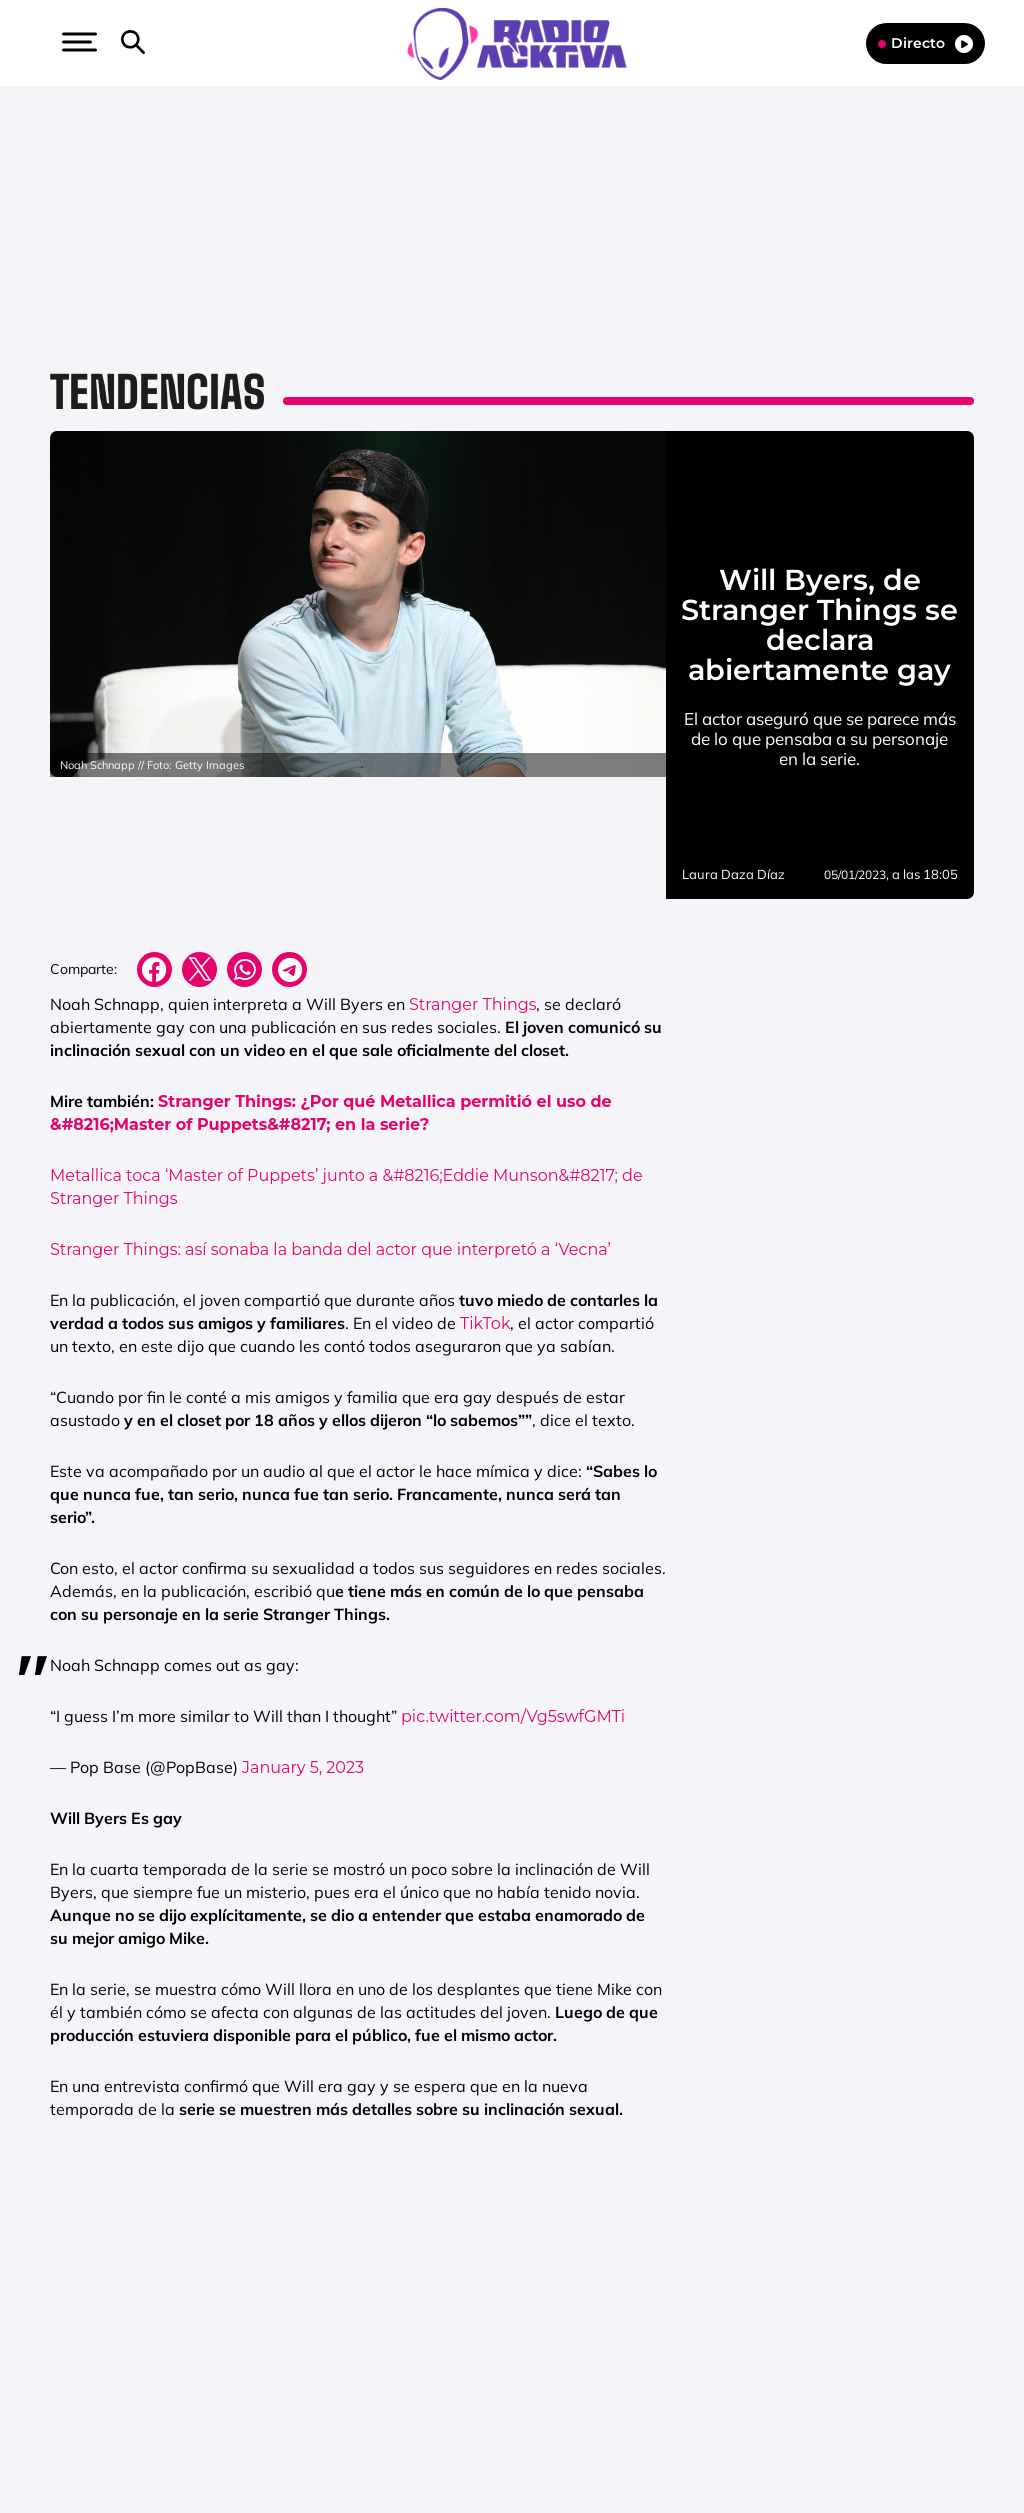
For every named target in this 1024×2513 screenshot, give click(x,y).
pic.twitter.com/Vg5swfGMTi (513, 1716)
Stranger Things (472, 1004)
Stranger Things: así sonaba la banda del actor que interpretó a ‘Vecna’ (330, 1249)
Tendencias (157, 392)
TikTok (485, 1323)
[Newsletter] (165, 43)
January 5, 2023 (303, 1767)
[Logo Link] (517, 42)
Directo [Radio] (925, 43)
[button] (77, 42)
